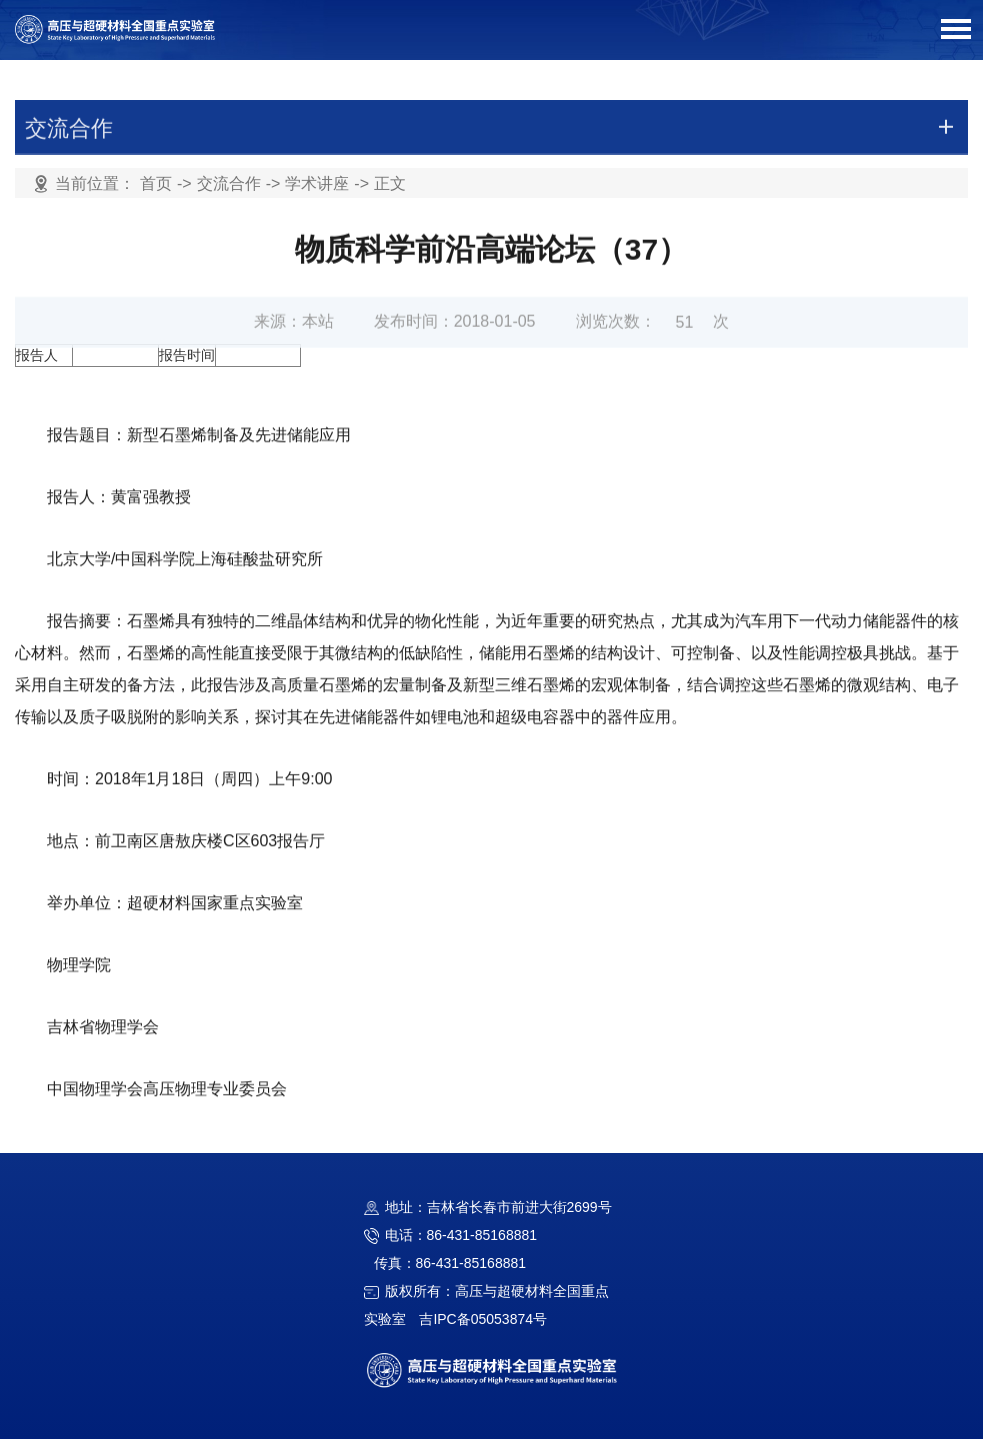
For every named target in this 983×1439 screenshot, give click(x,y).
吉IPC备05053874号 (483, 1319)
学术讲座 (317, 184)
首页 (156, 184)
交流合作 (229, 184)
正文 (390, 184)
